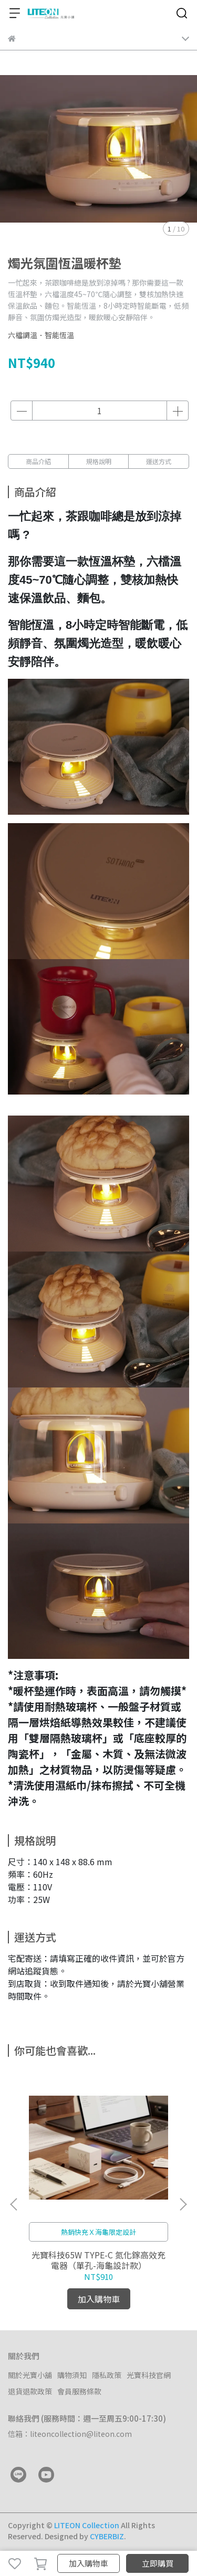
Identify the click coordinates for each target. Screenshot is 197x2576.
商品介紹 (38, 461)
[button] (183, 2204)
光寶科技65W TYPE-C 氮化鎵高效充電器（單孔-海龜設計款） (98, 2259)
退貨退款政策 (30, 2391)
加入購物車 (88, 2563)
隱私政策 (106, 2375)
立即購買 (157, 2563)
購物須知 (72, 2375)
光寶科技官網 (149, 2375)
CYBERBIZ (107, 2536)
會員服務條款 (79, 2391)
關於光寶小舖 (30, 2375)
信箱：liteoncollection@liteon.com (70, 2433)
